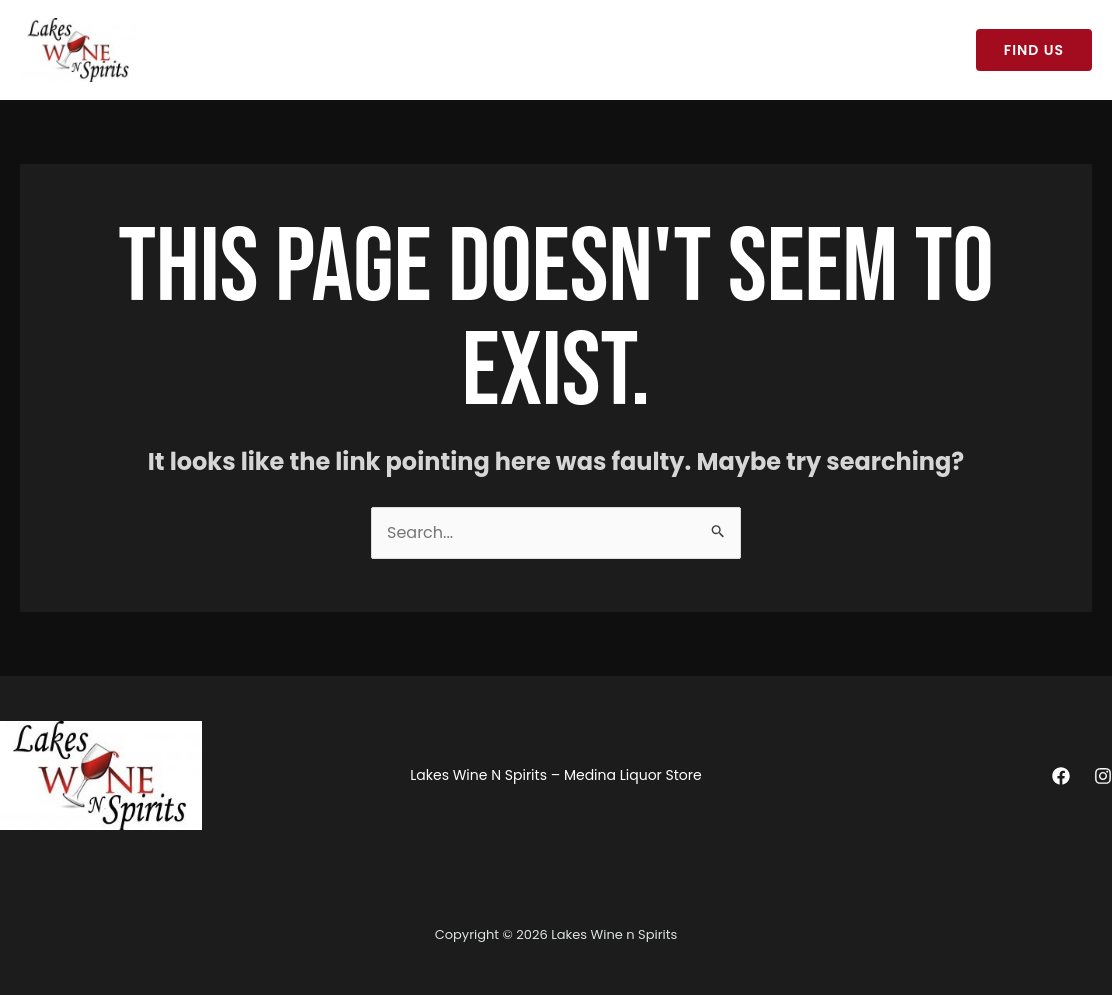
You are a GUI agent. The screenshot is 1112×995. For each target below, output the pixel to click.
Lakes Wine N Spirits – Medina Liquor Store (317, 50)
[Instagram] (1103, 776)
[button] (1034, 50)
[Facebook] (1061, 776)
